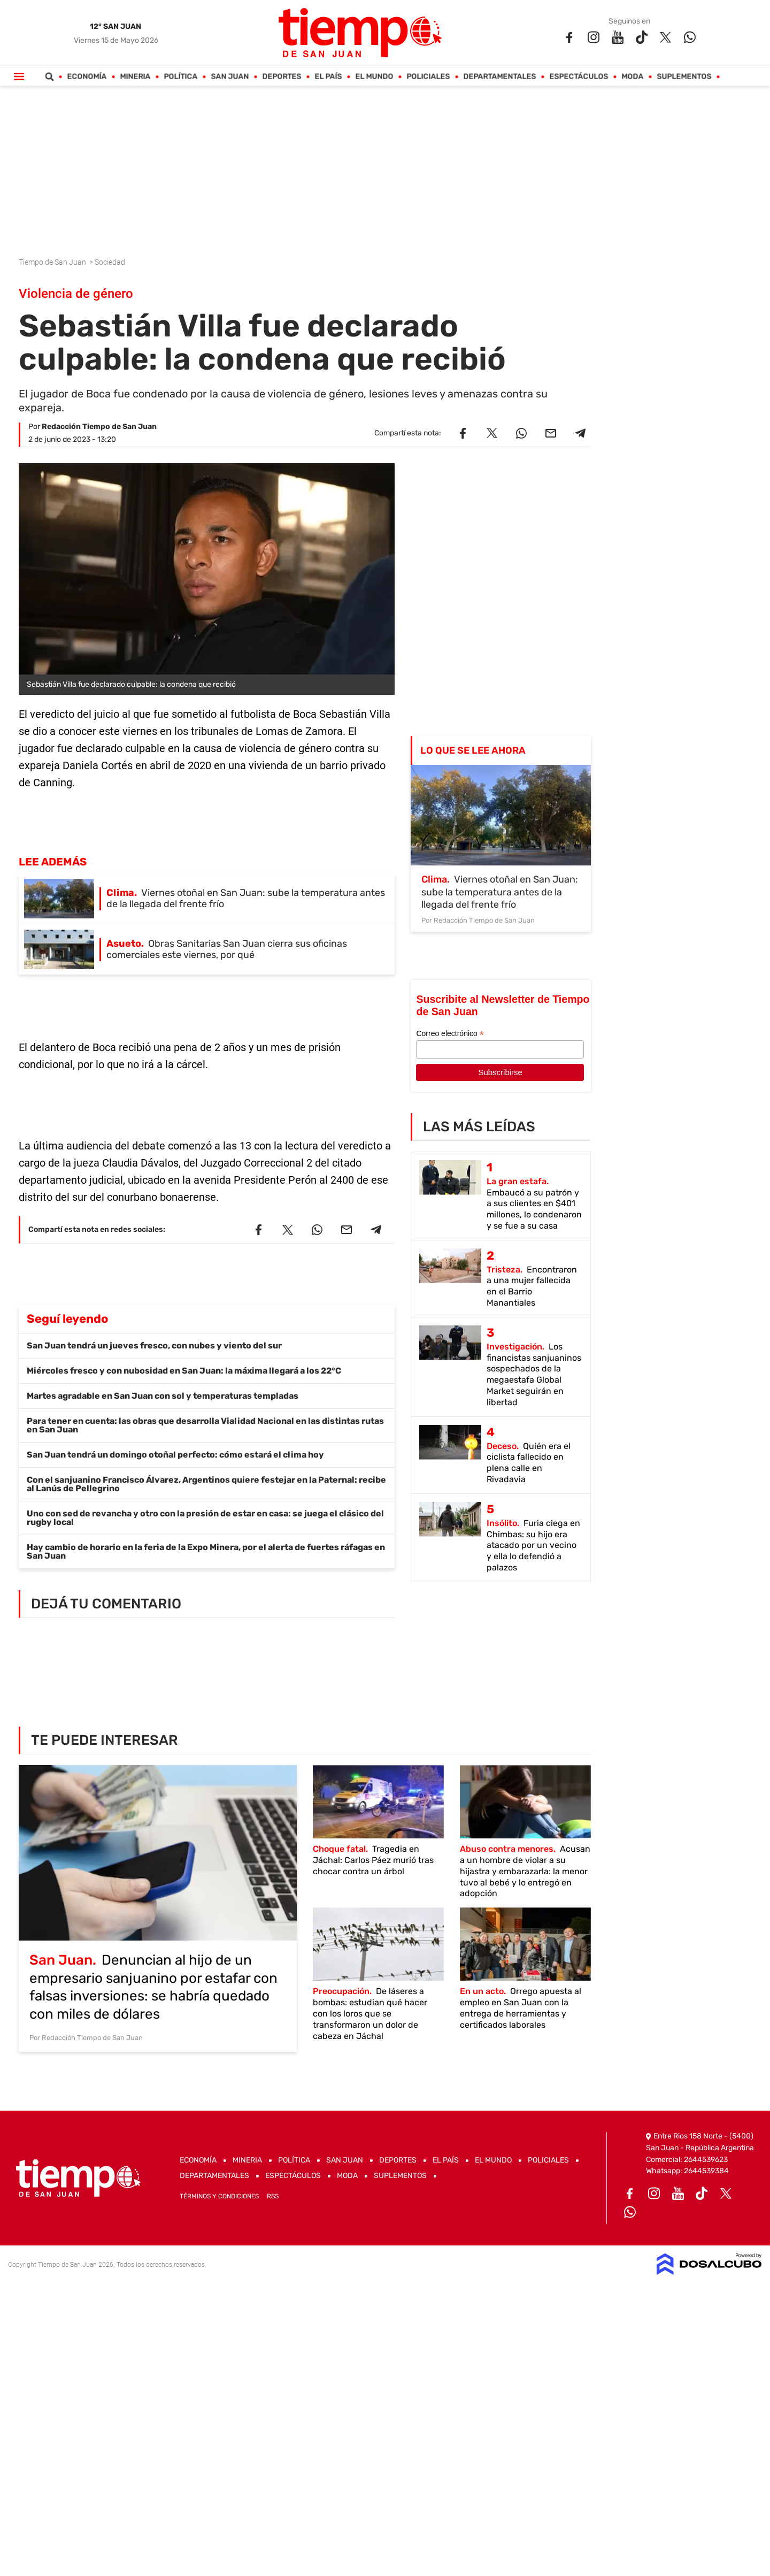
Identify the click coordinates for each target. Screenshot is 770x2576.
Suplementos (684, 76)
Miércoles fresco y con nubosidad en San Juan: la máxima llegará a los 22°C (184, 1371)
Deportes (282, 76)
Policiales (428, 76)
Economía (87, 76)
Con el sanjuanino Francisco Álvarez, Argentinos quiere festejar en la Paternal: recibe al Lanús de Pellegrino (206, 1484)
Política (181, 76)
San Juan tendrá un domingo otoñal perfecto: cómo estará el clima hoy (175, 1455)
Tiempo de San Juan (53, 262)
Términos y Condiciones (219, 2196)
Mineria (135, 76)
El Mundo (375, 76)
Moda (633, 76)
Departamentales (500, 76)
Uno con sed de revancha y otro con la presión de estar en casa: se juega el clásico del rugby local (205, 1517)
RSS (273, 2196)
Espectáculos (579, 76)
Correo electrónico (449, 1034)
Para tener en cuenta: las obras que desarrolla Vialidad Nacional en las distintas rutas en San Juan (205, 1425)
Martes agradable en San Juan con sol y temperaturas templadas (162, 1396)
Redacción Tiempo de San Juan (99, 426)
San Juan (230, 76)
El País (328, 76)
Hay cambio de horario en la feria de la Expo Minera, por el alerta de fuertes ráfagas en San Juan (206, 1551)
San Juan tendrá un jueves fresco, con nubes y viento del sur (154, 1345)
